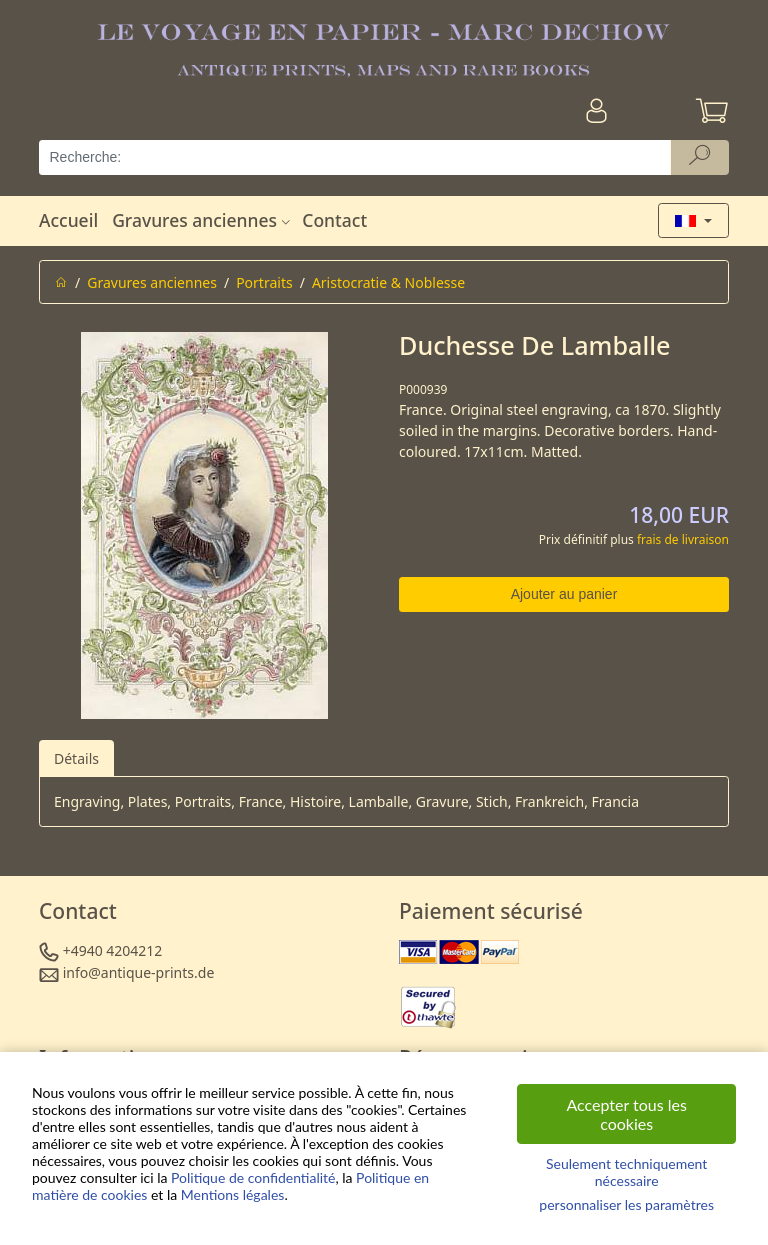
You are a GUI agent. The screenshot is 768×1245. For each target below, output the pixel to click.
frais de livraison (683, 539)
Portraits (264, 282)
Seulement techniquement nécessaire (626, 1172)
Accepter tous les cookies (626, 1114)
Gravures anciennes (203, 220)
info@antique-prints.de (139, 972)
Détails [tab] (76, 758)
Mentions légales (233, 1194)
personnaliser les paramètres (626, 1204)
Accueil (68, 220)
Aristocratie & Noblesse (388, 282)
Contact (334, 220)
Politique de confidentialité (253, 1177)
